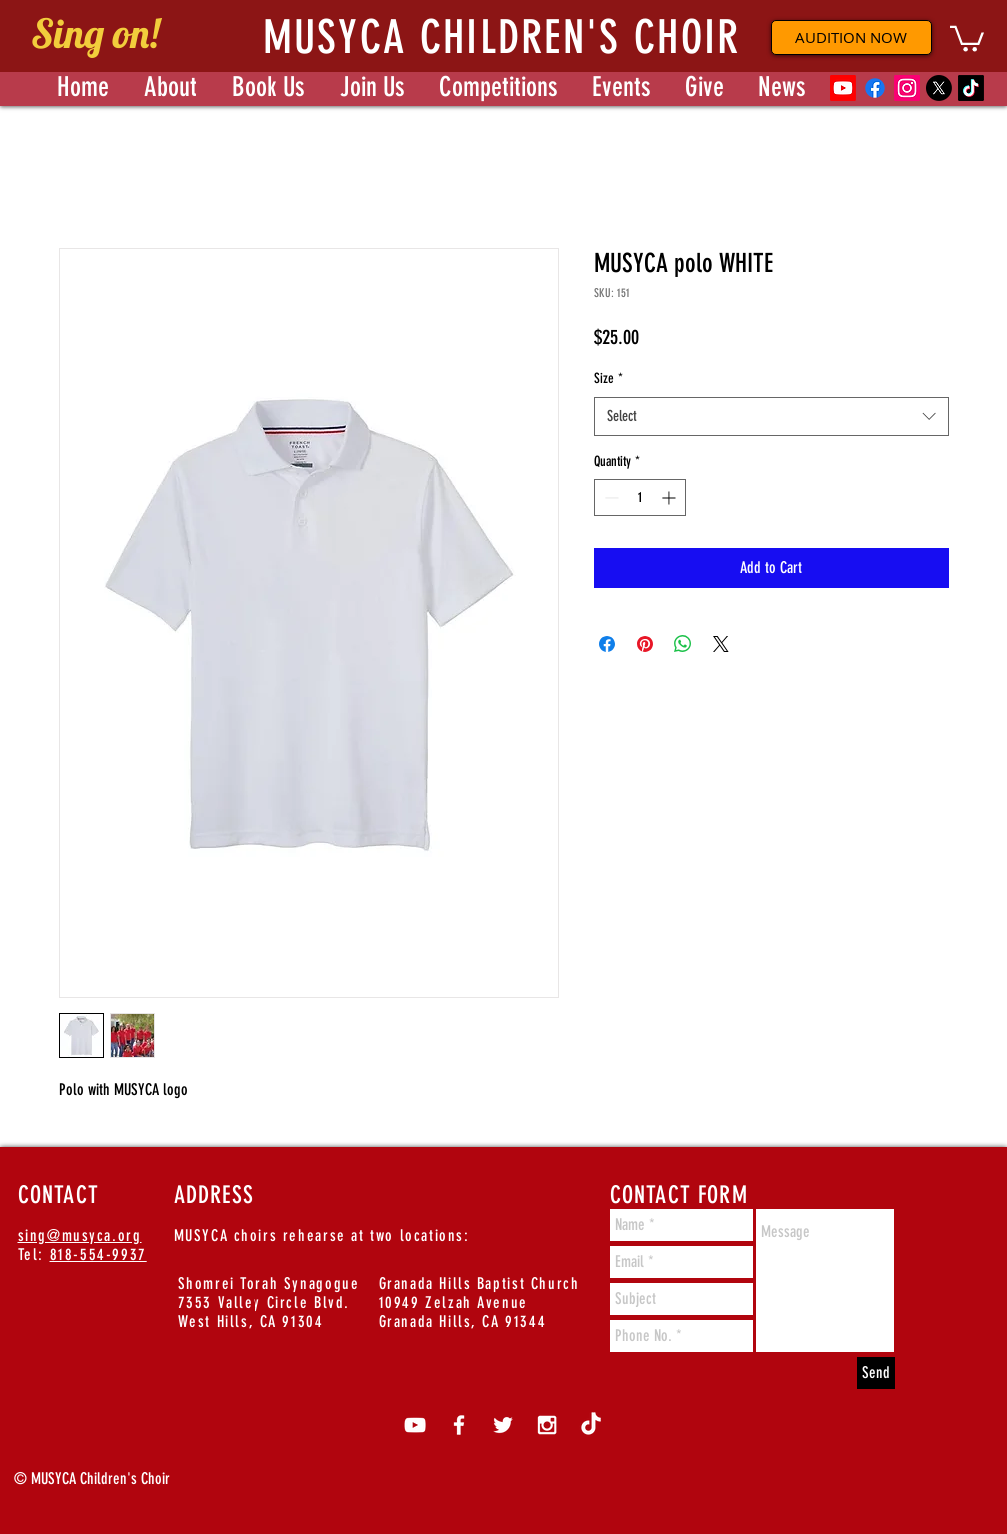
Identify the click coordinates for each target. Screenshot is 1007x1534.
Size (608, 378)
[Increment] (670, 497)
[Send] (876, 1373)
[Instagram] (907, 88)
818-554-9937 (98, 1254)
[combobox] (771, 416)
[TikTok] (971, 88)
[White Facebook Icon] (459, 1425)
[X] (939, 88)
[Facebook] (875, 88)
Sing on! (95, 33)
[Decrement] (609, 497)
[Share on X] (721, 644)
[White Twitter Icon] (503, 1425)
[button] (967, 37)
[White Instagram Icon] (547, 1425)
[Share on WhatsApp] (683, 644)
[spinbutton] (640, 497)
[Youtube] (843, 88)
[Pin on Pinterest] (645, 644)
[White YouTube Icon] (415, 1425)
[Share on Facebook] (607, 644)
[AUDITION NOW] (851, 37)
